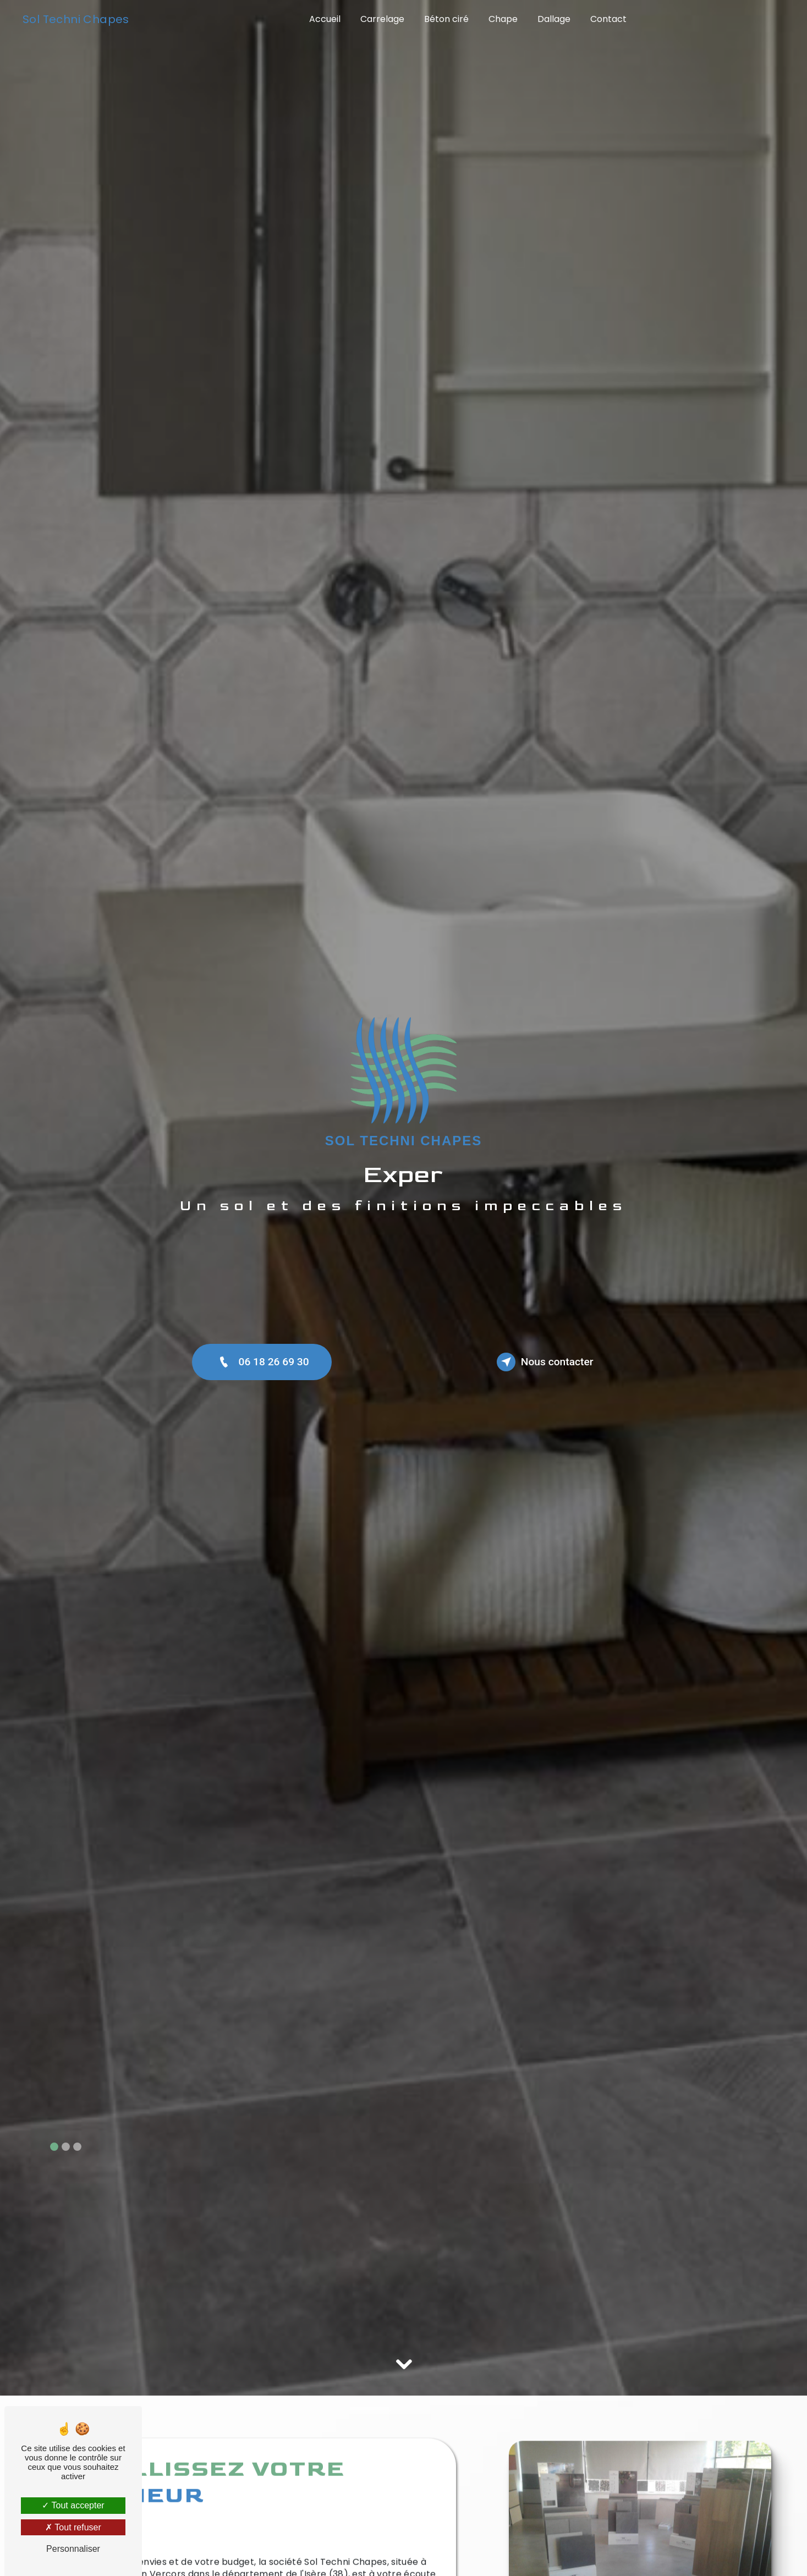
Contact (608, 19)
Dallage (553, 19)
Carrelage (382, 19)
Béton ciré (446, 19)
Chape (503, 19)
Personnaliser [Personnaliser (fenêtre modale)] (73, 2548)
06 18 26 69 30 (262, 1362)
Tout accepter (73, 2505)
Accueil (325, 19)
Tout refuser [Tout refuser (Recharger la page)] (73, 2527)
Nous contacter (545, 1362)
